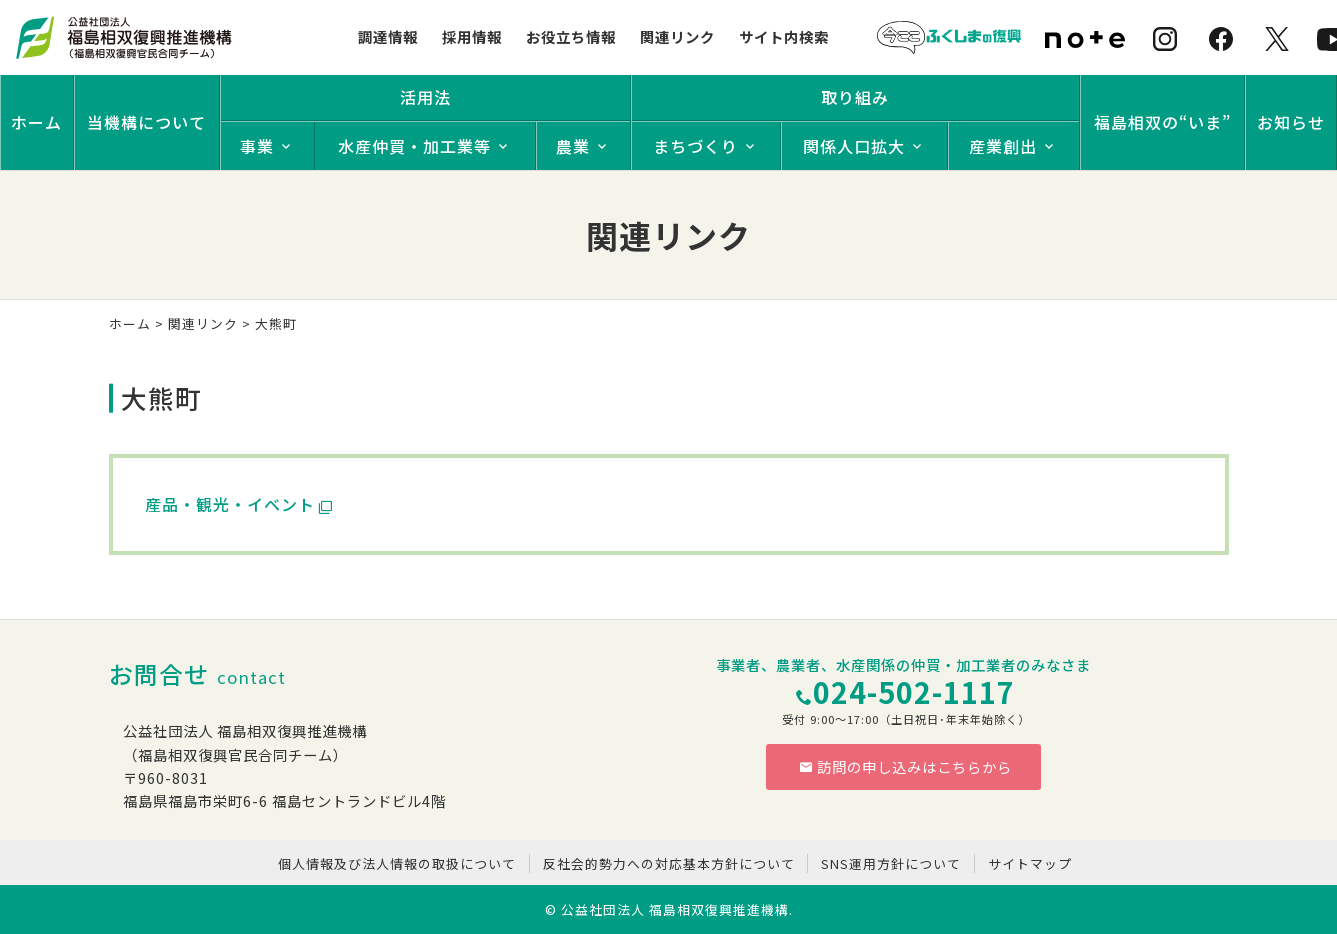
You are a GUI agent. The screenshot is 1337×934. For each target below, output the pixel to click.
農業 (573, 146)
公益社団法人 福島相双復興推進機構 (675, 909)
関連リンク (677, 36)
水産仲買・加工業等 (414, 146)
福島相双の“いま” (1162, 122)
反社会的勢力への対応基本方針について (669, 863)
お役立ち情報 (571, 36)
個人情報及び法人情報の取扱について (397, 863)
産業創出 (1003, 146)
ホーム (36, 122)
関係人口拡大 (854, 146)
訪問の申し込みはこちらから (906, 766)
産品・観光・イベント (230, 504)
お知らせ (1291, 122)
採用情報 (472, 36)
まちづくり (695, 146)
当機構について (146, 122)
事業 (257, 146)
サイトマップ (1030, 863)
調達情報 (388, 36)
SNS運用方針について (891, 863)
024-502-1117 (914, 691)
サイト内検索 (784, 36)
